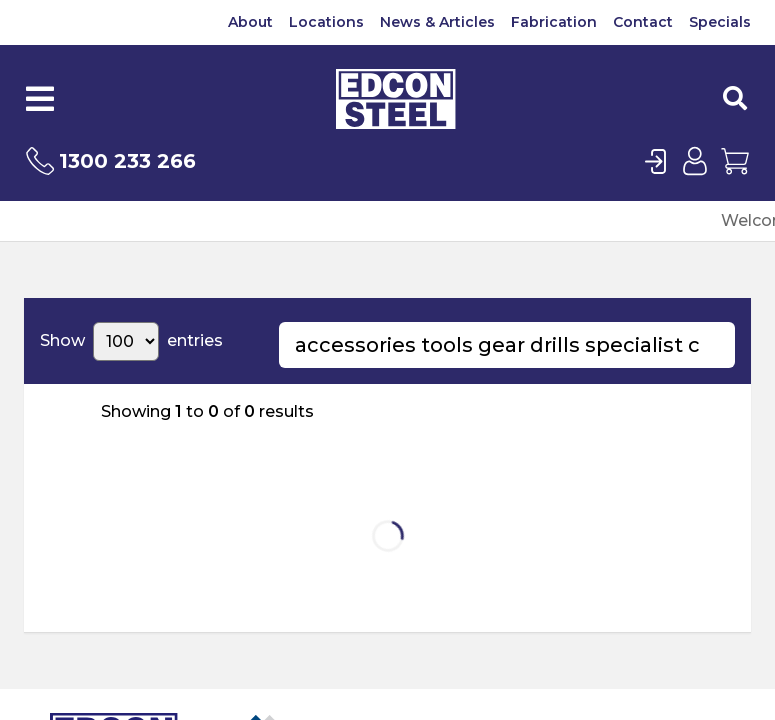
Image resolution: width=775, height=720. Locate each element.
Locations (326, 22)
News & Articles (437, 22)
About (250, 22)
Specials (720, 22)
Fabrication (554, 22)
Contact (643, 22)
